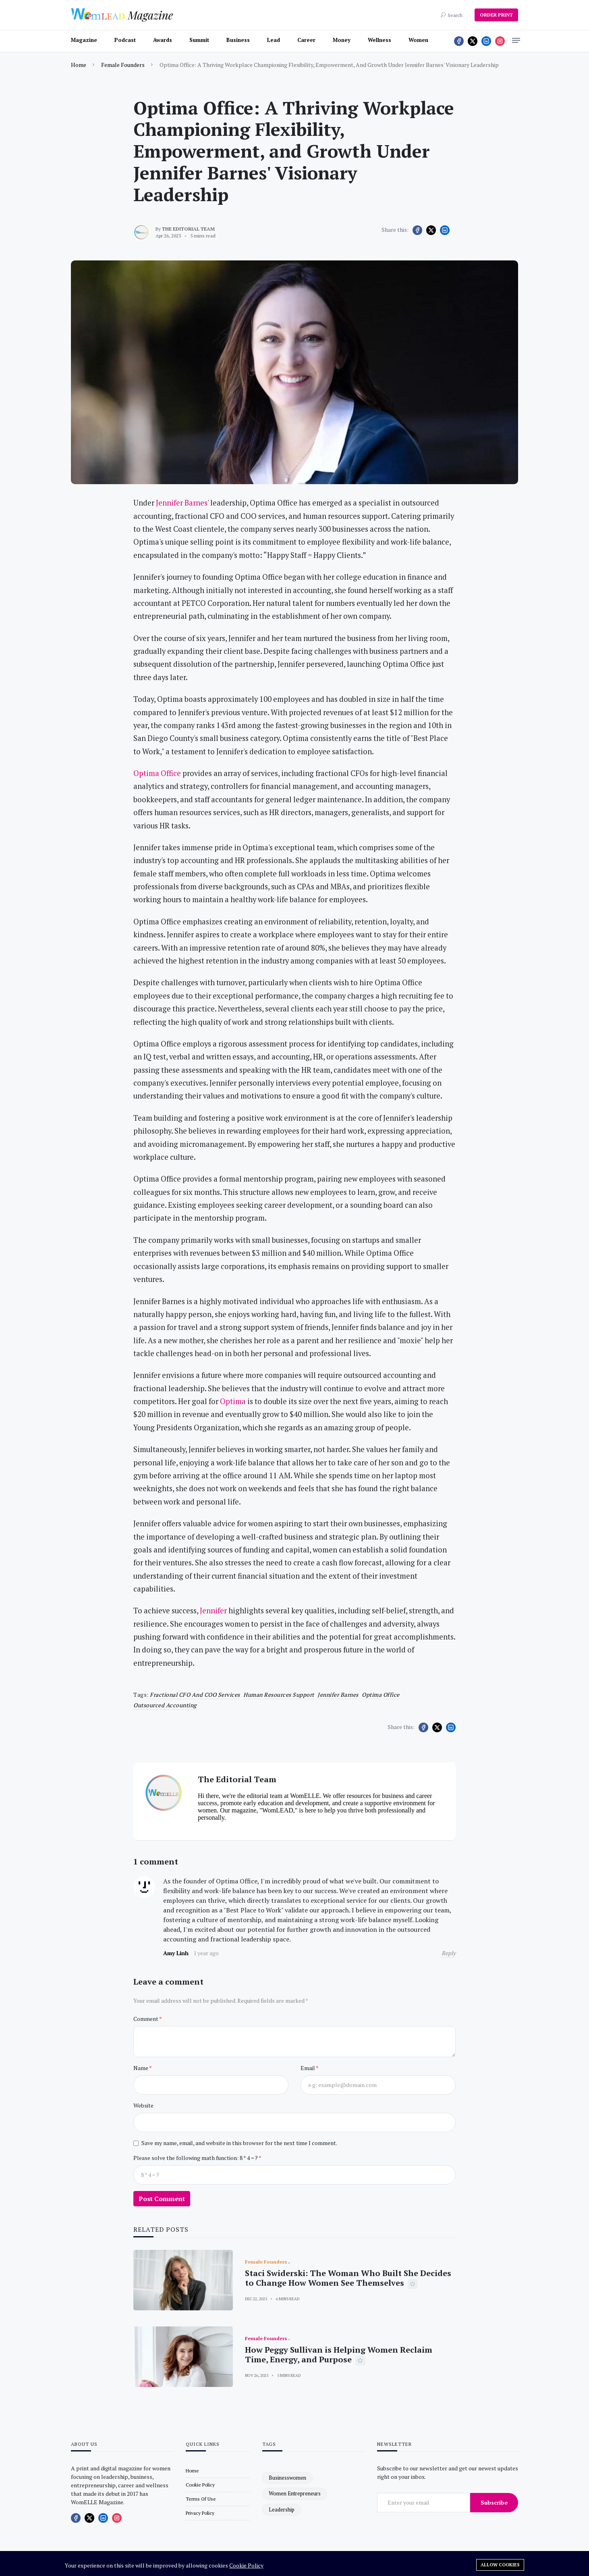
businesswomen (287, 2477)
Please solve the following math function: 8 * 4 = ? (196, 2158)
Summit (199, 40)
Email (308, 2068)
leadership (281, 2509)
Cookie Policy (246, 2565)
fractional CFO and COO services (195, 1694)
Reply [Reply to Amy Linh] (449, 1953)
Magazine (84, 40)
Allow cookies (500, 2565)
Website (143, 2105)
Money (341, 40)
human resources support (278, 1694)
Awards (162, 40)
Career (306, 40)
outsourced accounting (165, 1705)
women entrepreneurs (295, 2493)
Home (78, 65)
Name (141, 2068)
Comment (146, 2019)
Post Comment (162, 2198)
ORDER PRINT (496, 15)
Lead (273, 40)
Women (418, 40)
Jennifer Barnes (338, 1694)
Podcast (125, 40)
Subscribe (494, 2502)
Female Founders (123, 65)
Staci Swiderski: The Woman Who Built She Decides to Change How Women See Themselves (348, 2278)
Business (238, 40)
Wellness (379, 40)
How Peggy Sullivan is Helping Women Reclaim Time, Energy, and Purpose (338, 2354)
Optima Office (381, 1694)
